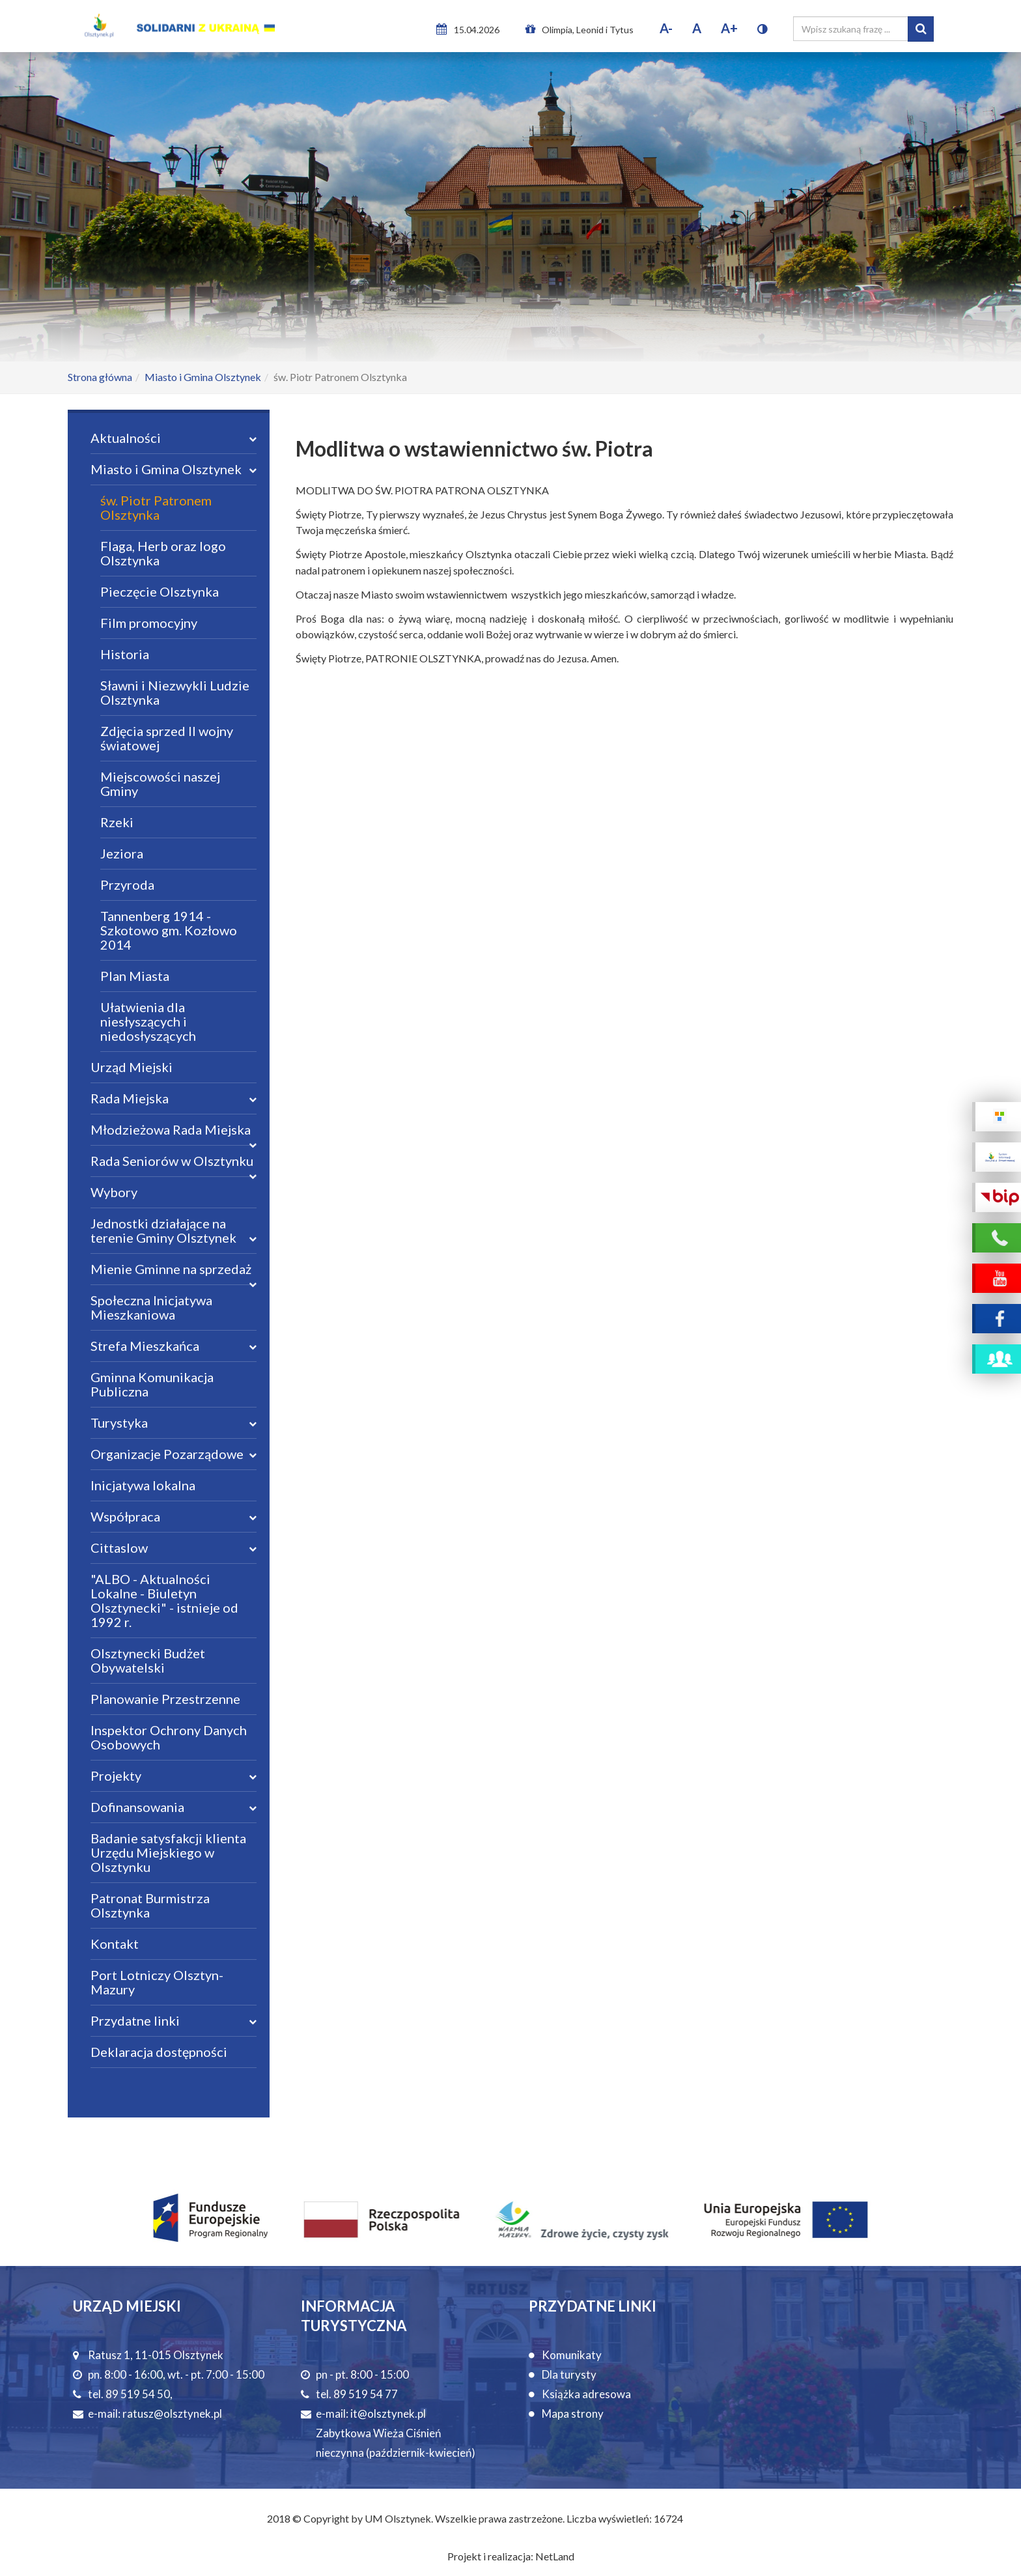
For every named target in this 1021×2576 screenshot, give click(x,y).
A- (666, 28)
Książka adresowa (586, 2394)
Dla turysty (569, 2374)
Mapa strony (573, 2413)
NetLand (554, 2556)
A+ (729, 28)
